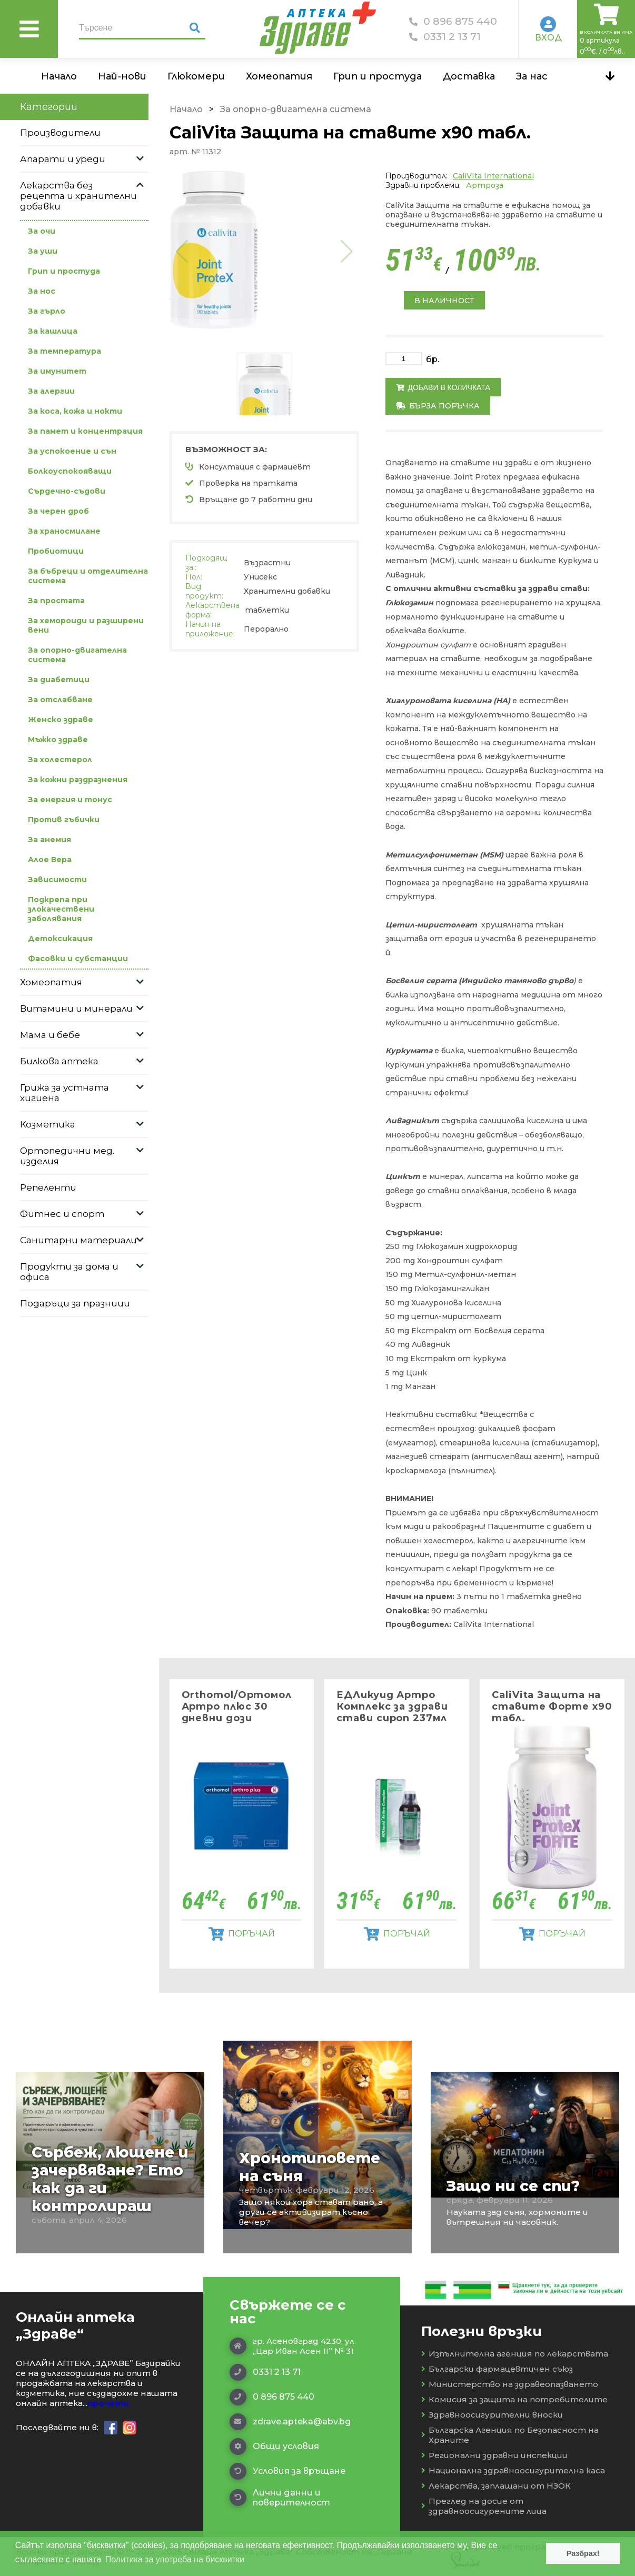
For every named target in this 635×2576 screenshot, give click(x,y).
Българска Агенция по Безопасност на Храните (510, 2435)
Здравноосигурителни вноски (492, 2415)
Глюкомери (196, 76)
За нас (532, 76)
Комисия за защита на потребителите (514, 2399)
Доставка (469, 76)
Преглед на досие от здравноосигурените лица (484, 2506)
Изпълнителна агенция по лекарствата (514, 2354)
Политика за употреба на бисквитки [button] (174, 2559)
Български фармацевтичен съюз (497, 2369)
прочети (107, 2403)
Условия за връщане (287, 2471)
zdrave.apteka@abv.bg (290, 2421)
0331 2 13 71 (445, 37)
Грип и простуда (377, 76)
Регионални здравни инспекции (494, 2455)
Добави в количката (443, 387)
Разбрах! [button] (583, 2553)
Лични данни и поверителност (280, 2498)
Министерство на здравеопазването (509, 2384)
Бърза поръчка (438, 406)
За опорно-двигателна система (295, 109)
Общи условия (274, 2446)
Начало (59, 76)
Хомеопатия (279, 76)
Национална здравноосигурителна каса (513, 2470)
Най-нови (122, 76)
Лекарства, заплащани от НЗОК (496, 2486)
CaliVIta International (493, 176)
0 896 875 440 (453, 21)
